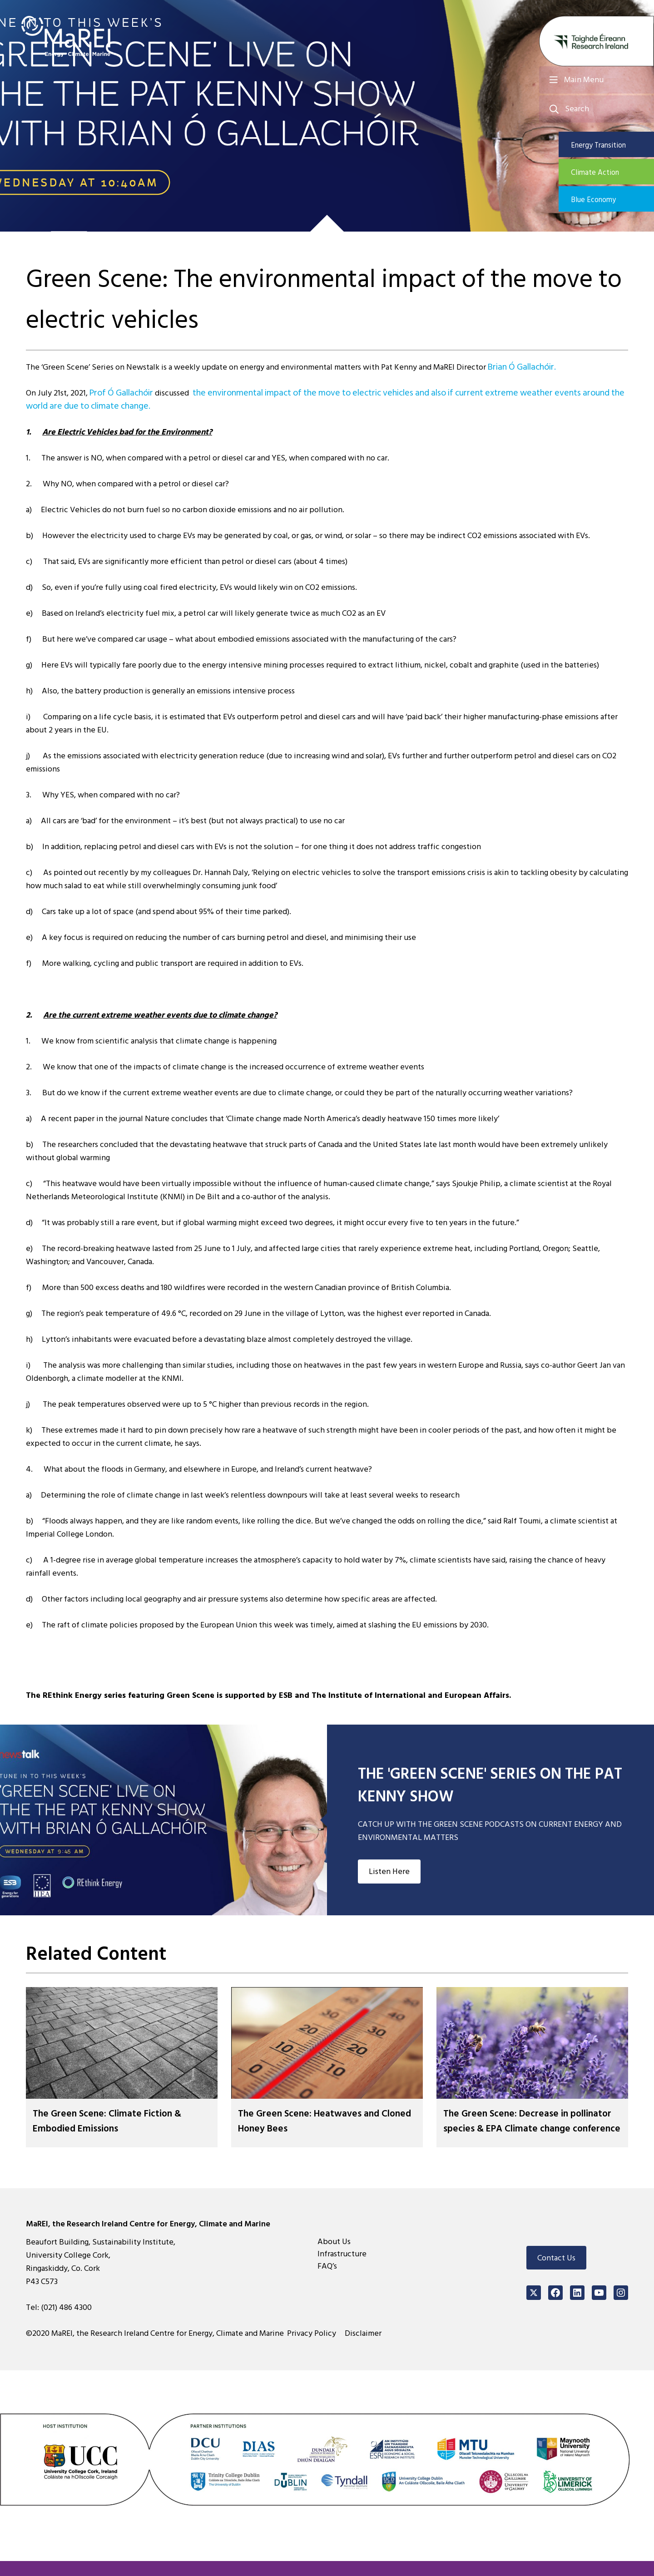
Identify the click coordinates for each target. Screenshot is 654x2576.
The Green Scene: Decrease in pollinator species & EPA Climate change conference (523, 2128)
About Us (334, 2257)
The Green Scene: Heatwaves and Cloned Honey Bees (319, 2120)
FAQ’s (327, 2281)
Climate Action (609, 174)
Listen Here (389, 1871)
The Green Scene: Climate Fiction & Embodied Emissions (118, 2120)
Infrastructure (342, 2269)
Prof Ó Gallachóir (119, 393)
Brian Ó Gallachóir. (520, 367)
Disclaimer (366, 2348)
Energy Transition (613, 145)
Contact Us (556, 2272)
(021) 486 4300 (66, 2322)
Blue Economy (608, 203)
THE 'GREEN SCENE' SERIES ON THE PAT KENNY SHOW (484, 1784)
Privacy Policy (316, 2348)
